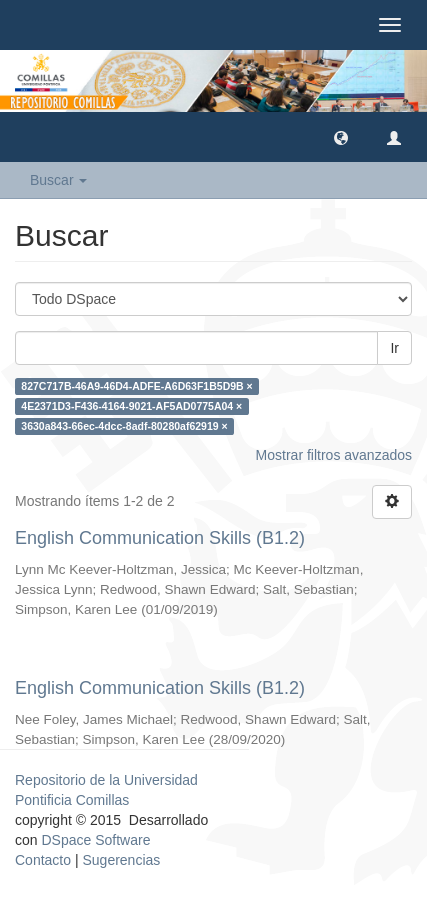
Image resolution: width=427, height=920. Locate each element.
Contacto (43, 860)
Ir (394, 348)
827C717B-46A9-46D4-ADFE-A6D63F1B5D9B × (136, 386)
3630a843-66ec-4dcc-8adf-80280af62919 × (124, 426)
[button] (341, 137)
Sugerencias (121, 860)
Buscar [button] (58, 180)
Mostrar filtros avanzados (334, 455)
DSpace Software (95, 840)
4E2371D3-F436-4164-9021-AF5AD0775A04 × (131, 406)
